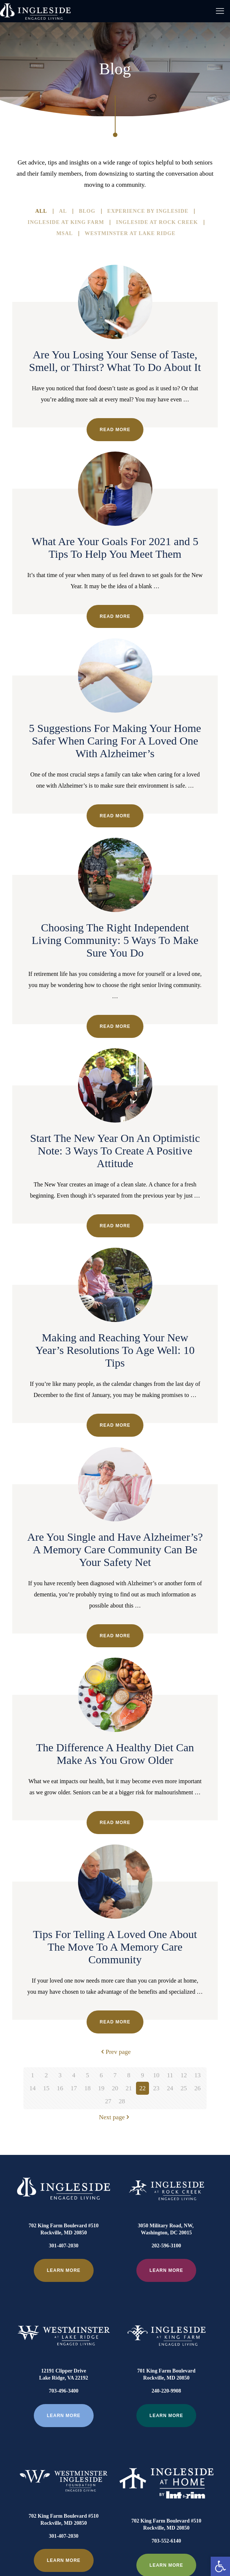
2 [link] (46, 2075)
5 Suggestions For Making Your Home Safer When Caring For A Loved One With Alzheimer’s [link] (115, 740)
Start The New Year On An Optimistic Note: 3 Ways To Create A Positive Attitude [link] (115, 1150)
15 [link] (46, 2088)
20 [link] (115, 2088)
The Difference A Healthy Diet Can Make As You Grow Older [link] (115, 1753)
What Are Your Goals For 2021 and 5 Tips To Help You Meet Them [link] (115, 547)
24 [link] (170, 2088)
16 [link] (60, 2088)
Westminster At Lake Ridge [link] (130, 233)
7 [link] (115, 2075)
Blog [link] (87, 211)
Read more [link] (115, 429)
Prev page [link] (115, 2051)
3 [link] (60, 2075)
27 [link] (108, 2101)
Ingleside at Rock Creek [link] (157, 222)
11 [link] (170, 2075)
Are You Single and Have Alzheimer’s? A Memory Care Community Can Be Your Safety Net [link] (115, 1549)
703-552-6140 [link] (166, 2489)
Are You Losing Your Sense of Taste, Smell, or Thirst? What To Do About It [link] (115, 360)
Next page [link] (115, 2117)
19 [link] (101, 2088)
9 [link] (142, 2075)
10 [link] (156, 2075)
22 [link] (142, 2088)
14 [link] (32, 2088)
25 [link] (184, 2088)
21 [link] (129, 2088)
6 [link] (101, 2075)
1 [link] (32, 2075)
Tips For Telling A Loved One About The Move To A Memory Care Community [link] (115, 1947)
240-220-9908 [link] (166, 2365)
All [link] (41, 211)
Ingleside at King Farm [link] (65, 222)
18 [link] (87, 2088)
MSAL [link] (64, 233)
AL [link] (63, 211)
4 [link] (73, 2075)
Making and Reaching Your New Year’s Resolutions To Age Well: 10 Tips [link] (114, 1350)
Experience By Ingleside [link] (148, 211)
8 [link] (128, 2075)
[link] (220, 2566)
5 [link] (87, 2075)
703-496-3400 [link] (63, 2365)
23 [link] (156, 2088)
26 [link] (197, 2088)
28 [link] (122, 2101)
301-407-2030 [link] (63, 2245)
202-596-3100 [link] (166, 2245)
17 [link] (74, 2088)
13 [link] (197, 2075)
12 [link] (184, 2075)
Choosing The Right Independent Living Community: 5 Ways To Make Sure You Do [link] (115, 940)
